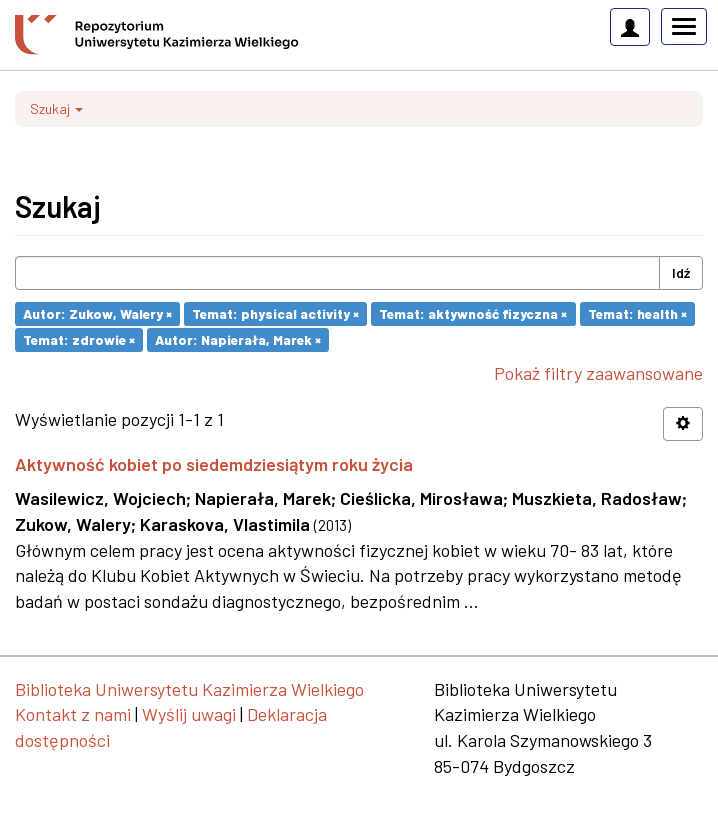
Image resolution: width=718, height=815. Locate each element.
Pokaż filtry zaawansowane (598, 373)
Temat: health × (637, 313)
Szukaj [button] (56, 108)
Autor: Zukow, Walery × (97, 313)
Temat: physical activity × (275, 313)
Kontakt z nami (73, 714)
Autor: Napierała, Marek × (238, 339)
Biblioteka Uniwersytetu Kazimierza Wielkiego (189, 689)
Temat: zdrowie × (79, 339)
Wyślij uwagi (189, 714)
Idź (681, 272)
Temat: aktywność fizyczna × (473, 313)
